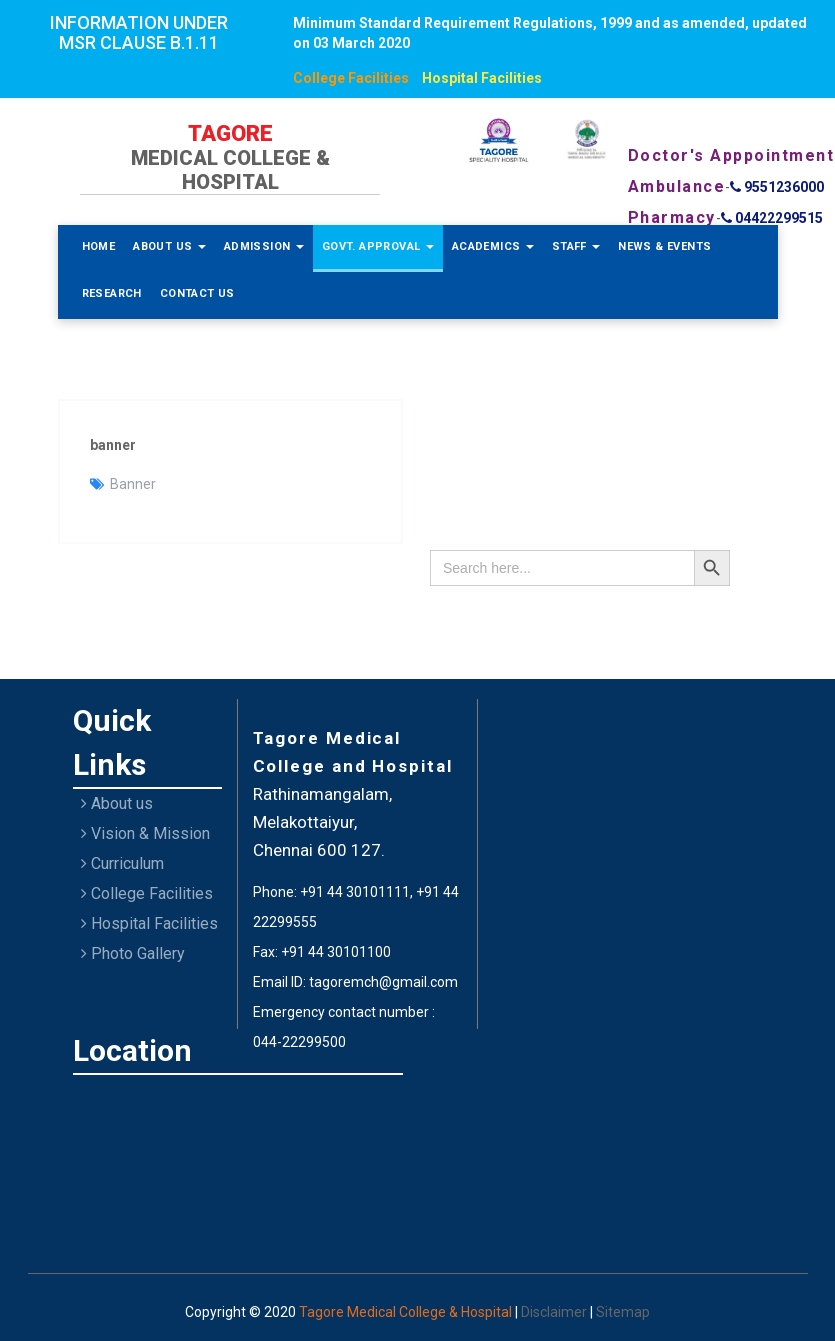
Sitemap (623, 1312)
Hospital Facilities (482, 78)
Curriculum (122, 863)
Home (99, 246)
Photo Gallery (133, 953)
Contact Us (197, 293)
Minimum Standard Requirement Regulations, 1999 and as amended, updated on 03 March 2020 (550, 33)
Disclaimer (555, 1312)
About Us (169, 246)
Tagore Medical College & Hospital (407, 1312)
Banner (133, 484)
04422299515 (772, 218)
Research (112, 293)
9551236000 (777, 187)
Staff (576, 246)
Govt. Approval (378, 246)
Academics (493, 246)
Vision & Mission (145, 833)
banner (113, 445)
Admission (264, 246)
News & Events (664, 246)
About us (117, 803)
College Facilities (351, 78)
